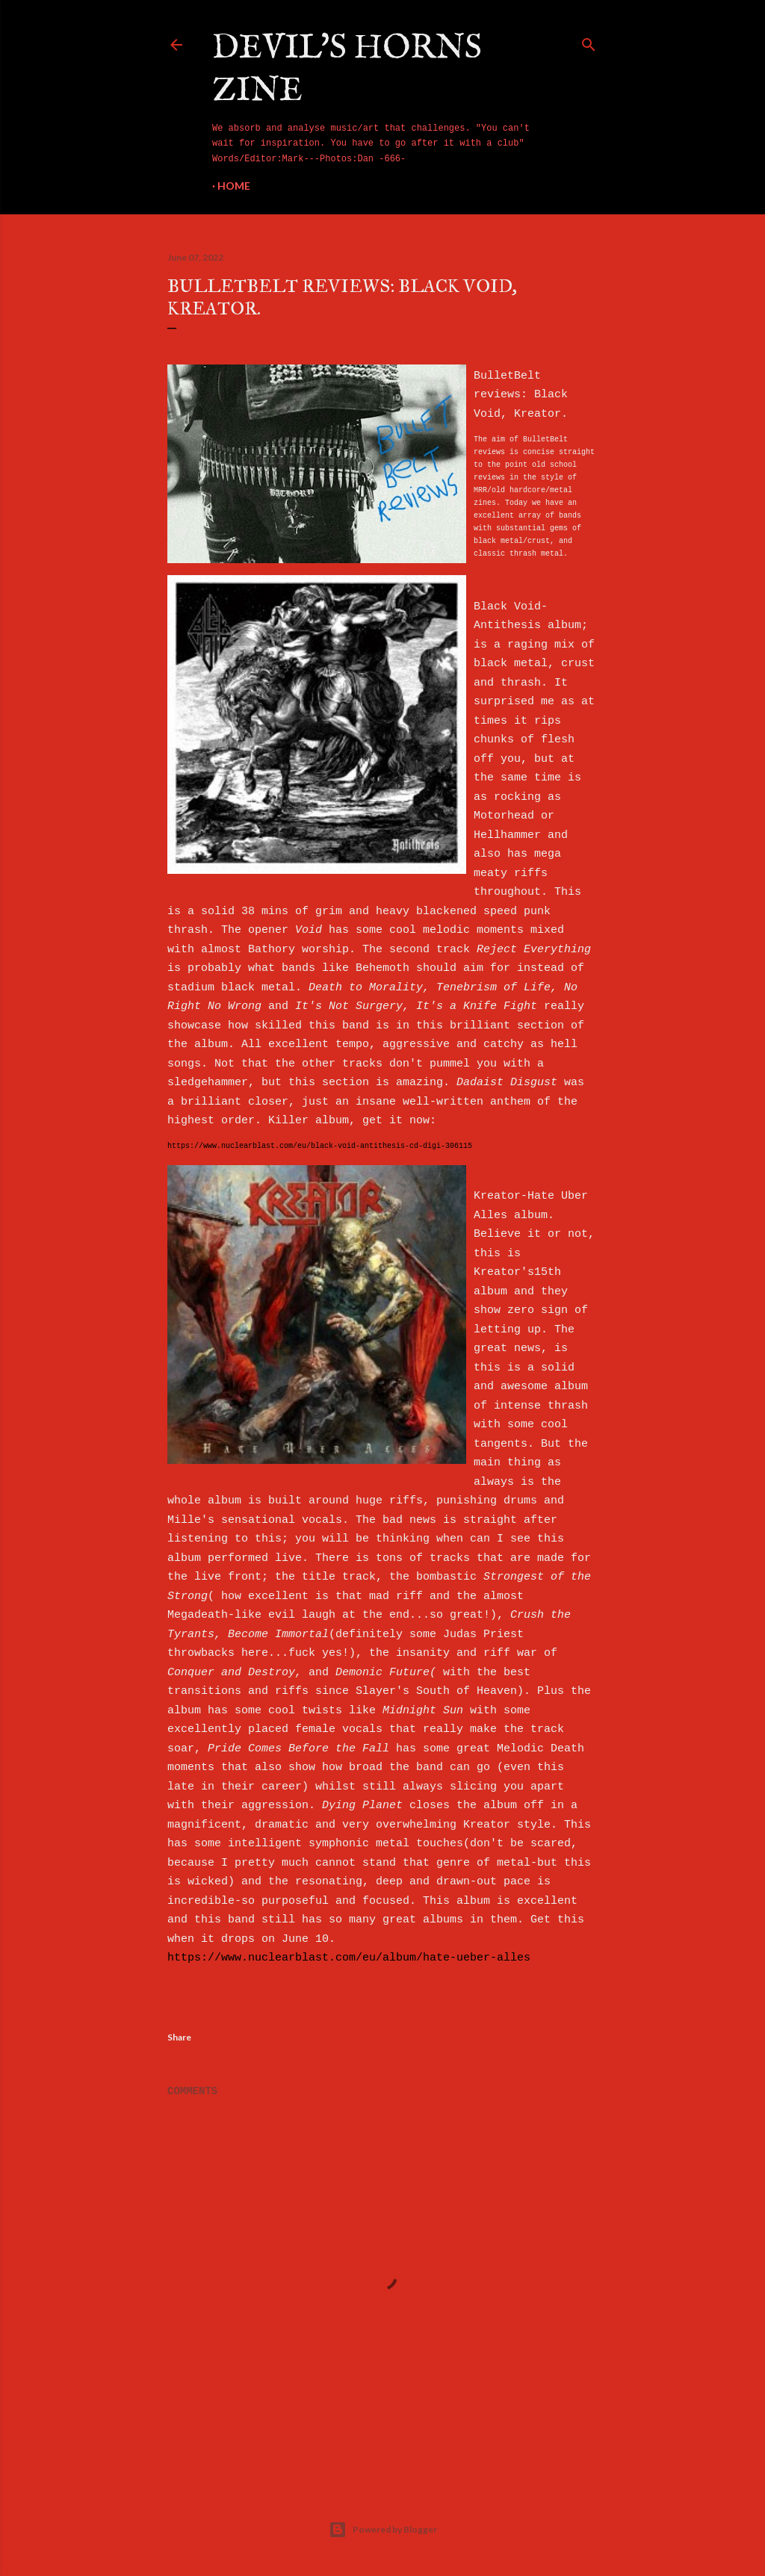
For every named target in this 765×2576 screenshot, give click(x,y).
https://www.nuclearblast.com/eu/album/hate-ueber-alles (348, 1958)
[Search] (589, 42)
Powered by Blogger (383, 2530)
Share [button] (179, 2037)
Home (233, 185)
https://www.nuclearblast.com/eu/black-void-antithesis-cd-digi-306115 (319, 1146)
